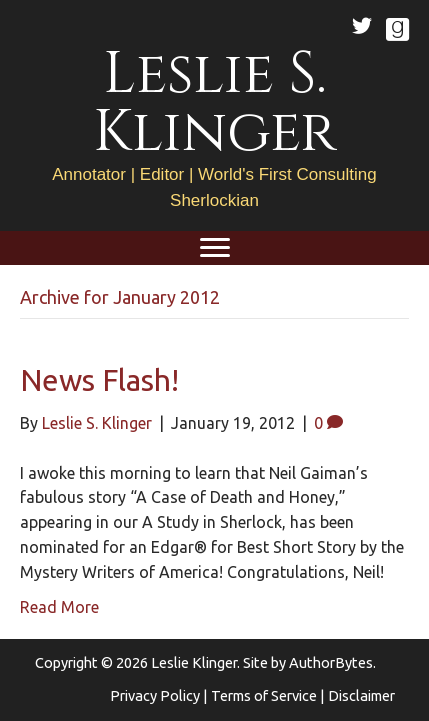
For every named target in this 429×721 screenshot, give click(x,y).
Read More (59, 607)
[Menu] (215, 248)
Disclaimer (361, 695)
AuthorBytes (331, 662)
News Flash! (99, 380)
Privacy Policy (155, 695)
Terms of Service (264, 695)
